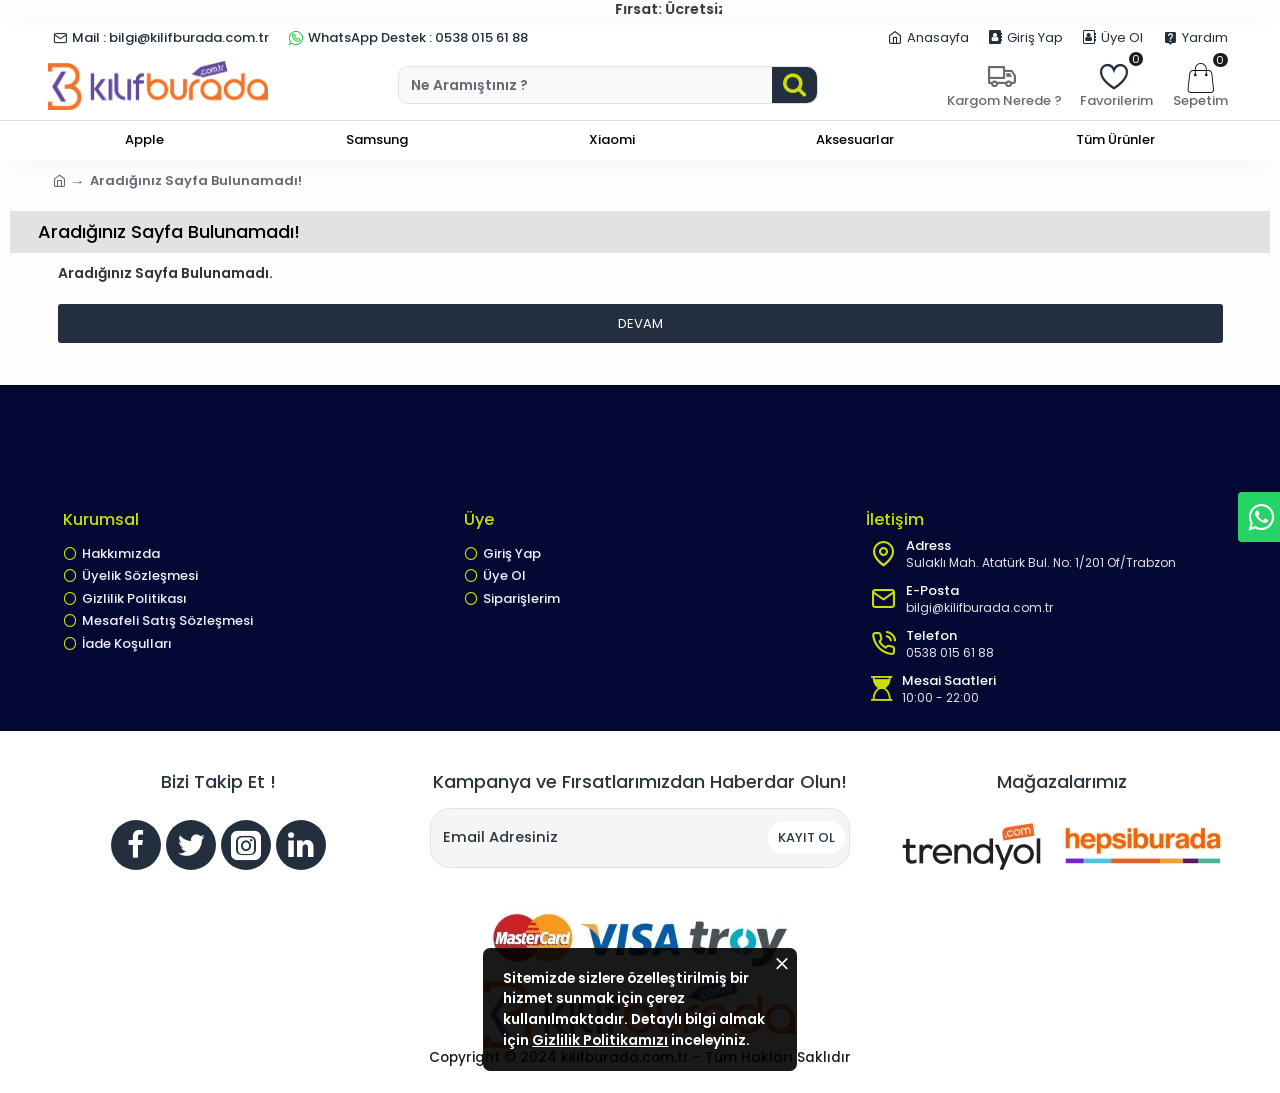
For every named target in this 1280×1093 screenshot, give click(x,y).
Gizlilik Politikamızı (656, 1021)
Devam (640, 323)
